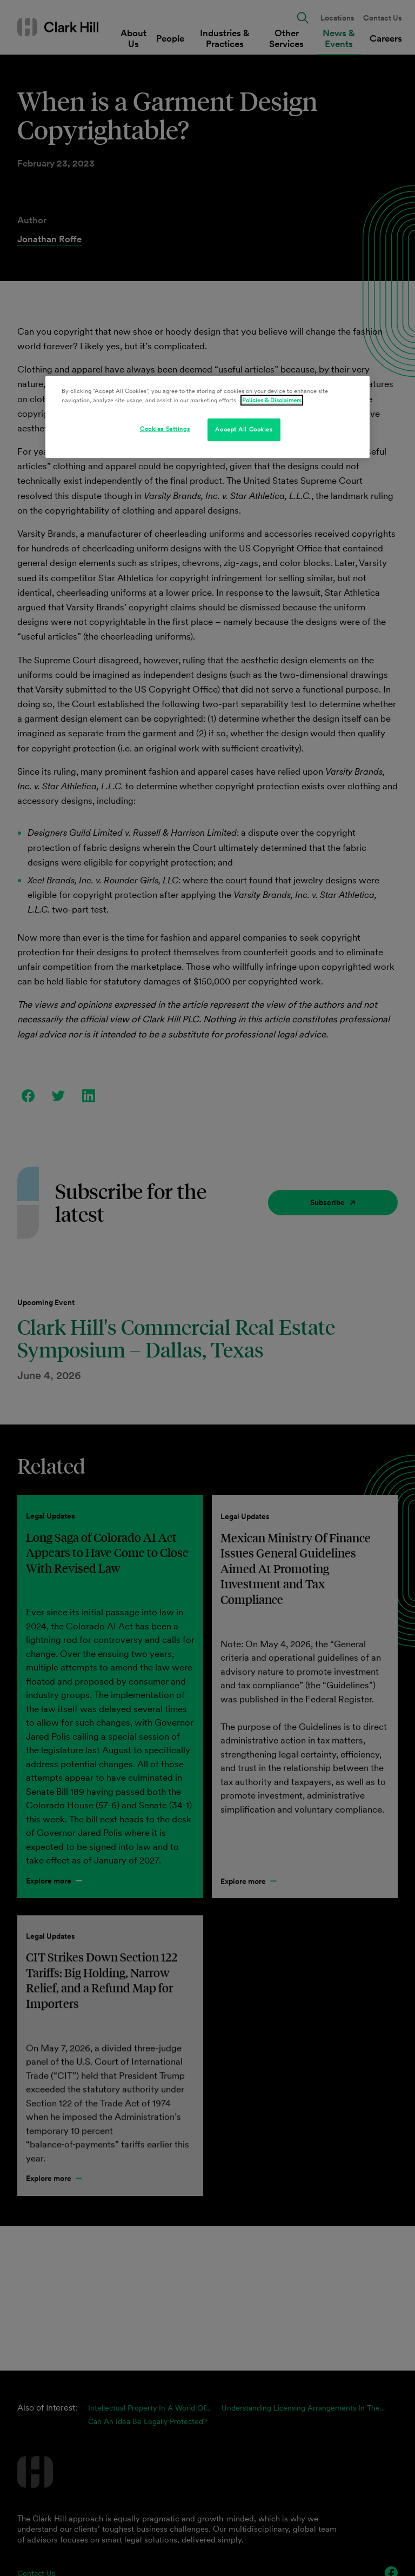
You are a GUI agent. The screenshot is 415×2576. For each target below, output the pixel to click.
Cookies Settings (165, 428)
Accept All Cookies (243, 429)
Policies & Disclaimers (272, 400)
